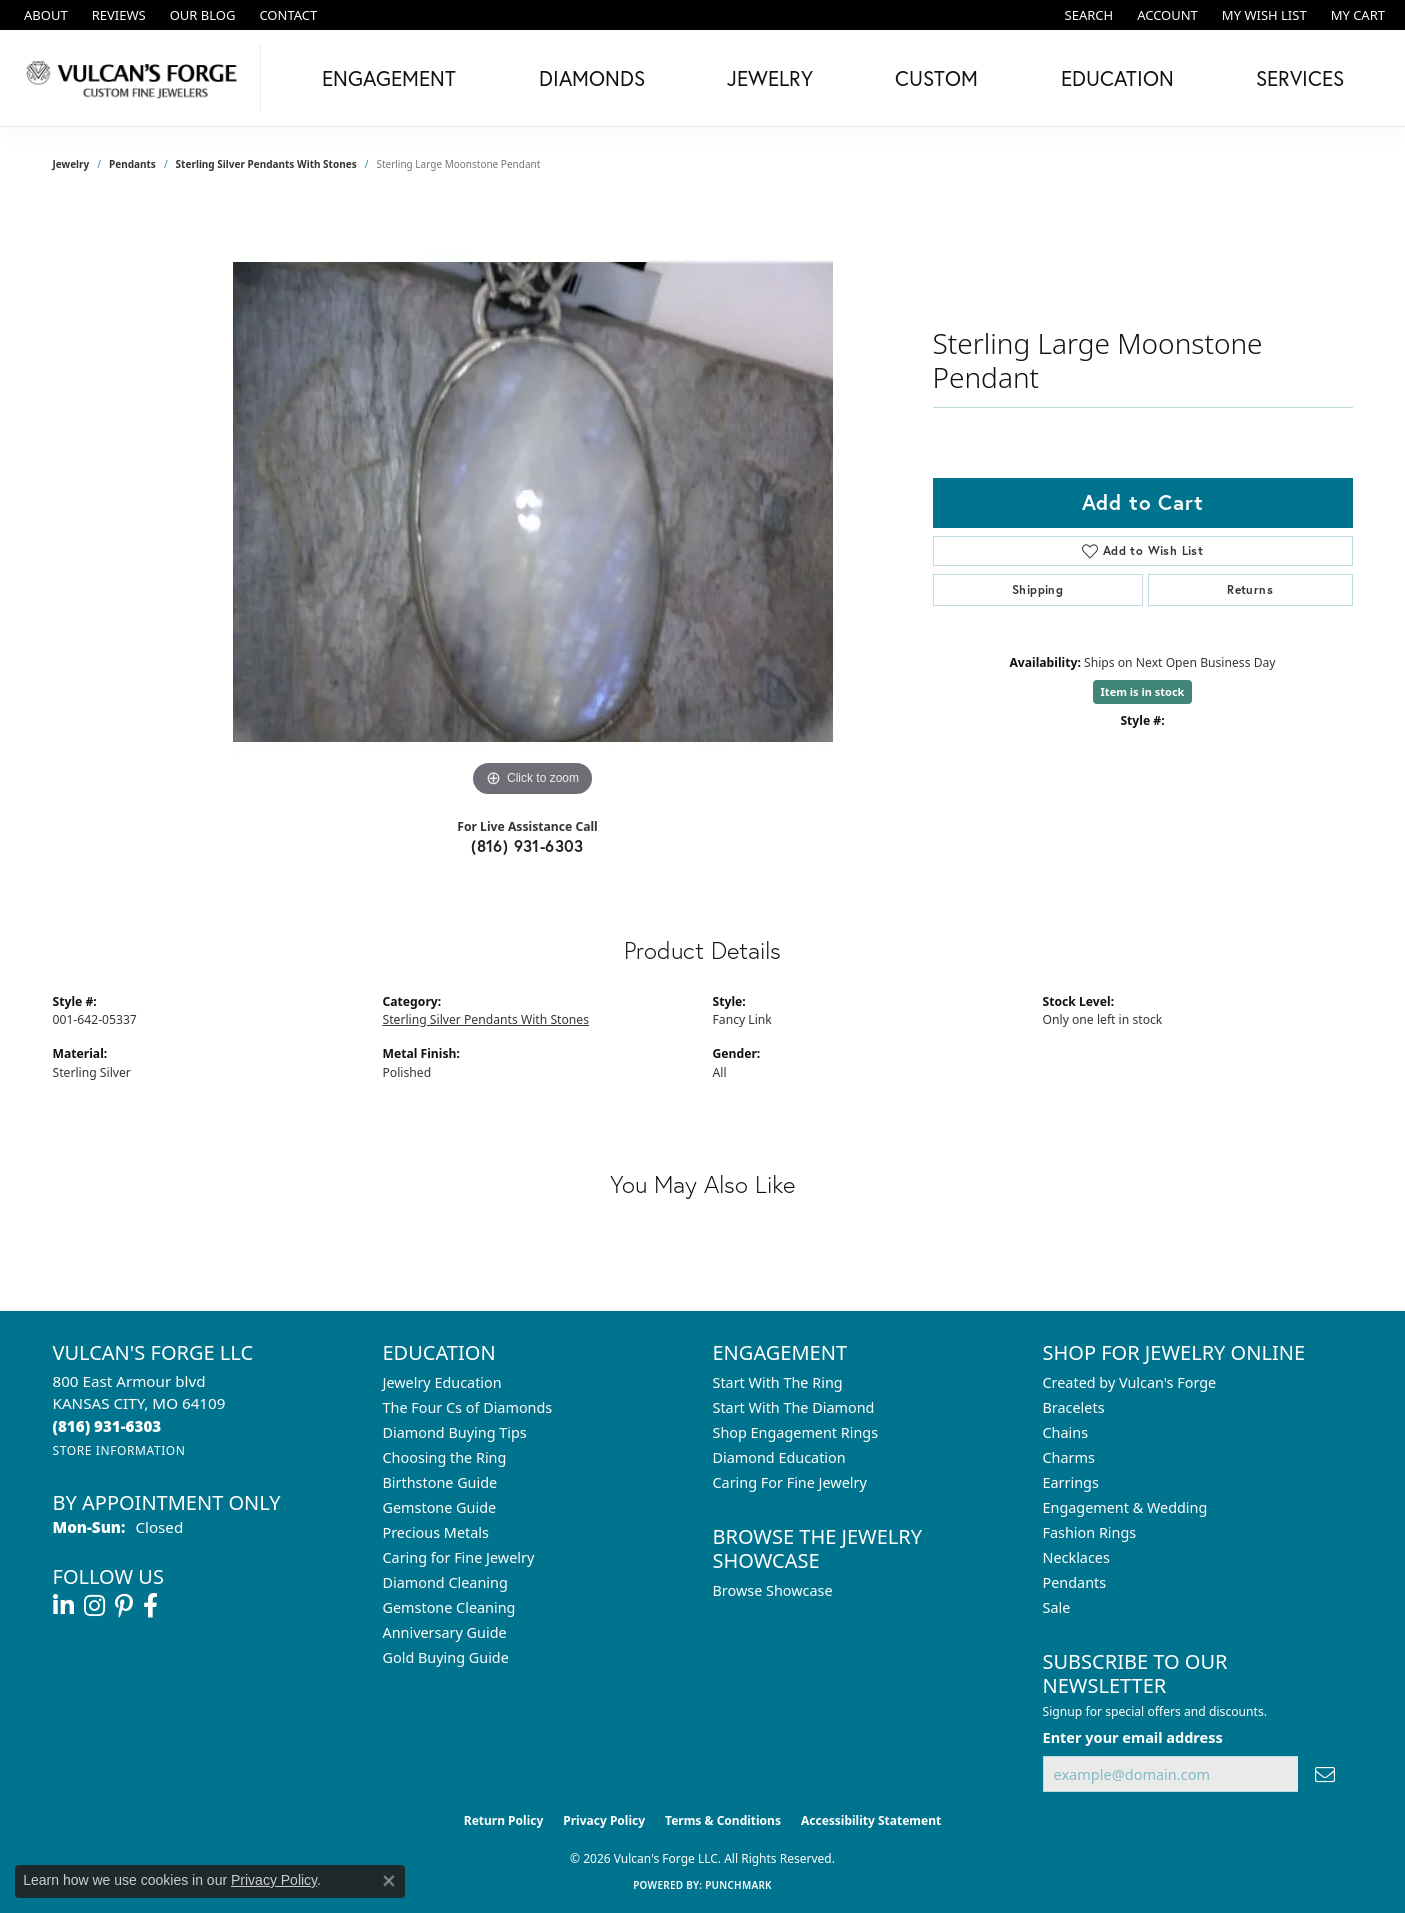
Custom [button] (936, 78)
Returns (1250, 589)
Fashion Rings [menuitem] (1090, 1532)
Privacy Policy (604, 1820)
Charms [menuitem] (1069, 1457)
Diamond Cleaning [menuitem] (445, 1582)
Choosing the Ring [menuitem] (445, 1457)
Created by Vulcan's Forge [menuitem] (1130, 1382)
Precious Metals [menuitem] (436, 1532)
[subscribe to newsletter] (1325, 1774)
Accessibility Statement (871, 1820)
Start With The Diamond (794, 1407)
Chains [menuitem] (1066, 1432)
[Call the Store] (107, 1426)
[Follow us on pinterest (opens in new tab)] (124, 1606)
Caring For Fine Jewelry (790, 1482)
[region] (533, 502)
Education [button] (1117, 78)
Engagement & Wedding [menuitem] (1125, 1507)
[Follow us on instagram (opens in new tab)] (94, 1606)
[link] (44, 15)
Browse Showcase (773, 1590)
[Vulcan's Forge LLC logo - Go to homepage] (135, 78)
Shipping (1037, 589)
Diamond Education (779, 1457)
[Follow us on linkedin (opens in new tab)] (63, 1606)
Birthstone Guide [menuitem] (440, 1482)
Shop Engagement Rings (796, 1432)
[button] (1087, 15)
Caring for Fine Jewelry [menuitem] (459, 1557)
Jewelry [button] (770, 78)
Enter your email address (1133, 1737)
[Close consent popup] (389, 1881)
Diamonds (592, 78)
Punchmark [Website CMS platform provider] (738, 1885)
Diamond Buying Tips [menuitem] (455, 1432)
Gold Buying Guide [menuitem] (446, 1657)
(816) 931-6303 (527, 845)
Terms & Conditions (723, 1820)
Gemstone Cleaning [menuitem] (449, 1607)
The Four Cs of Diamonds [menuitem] (468, 1407)
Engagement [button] (389, 78)
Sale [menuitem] (1057, 1607)
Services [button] (1300, 78)
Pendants (132, 164)
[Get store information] (119, 1450)
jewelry (71, 164)
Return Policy (504, 1820)
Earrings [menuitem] (1071, 1482)
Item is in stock (1143, 691)
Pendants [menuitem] (1075, 1582)
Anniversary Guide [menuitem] (445, 1632)
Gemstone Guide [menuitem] (440, 1507)
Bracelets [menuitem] (1074, 1407)
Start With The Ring (778, 1382)
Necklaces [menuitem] (1076, 1557)
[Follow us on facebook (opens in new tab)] (150, 1606)
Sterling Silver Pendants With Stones (266, 164)
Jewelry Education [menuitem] (442, 1382)
